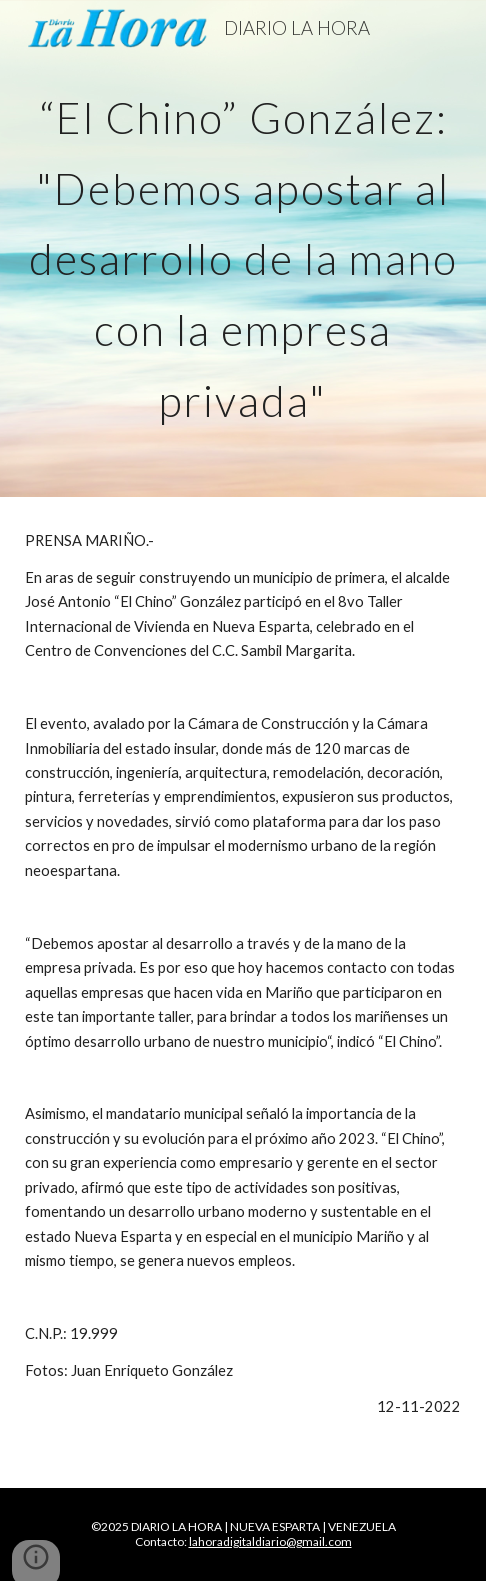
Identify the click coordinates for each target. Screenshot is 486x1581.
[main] (243, 248)
